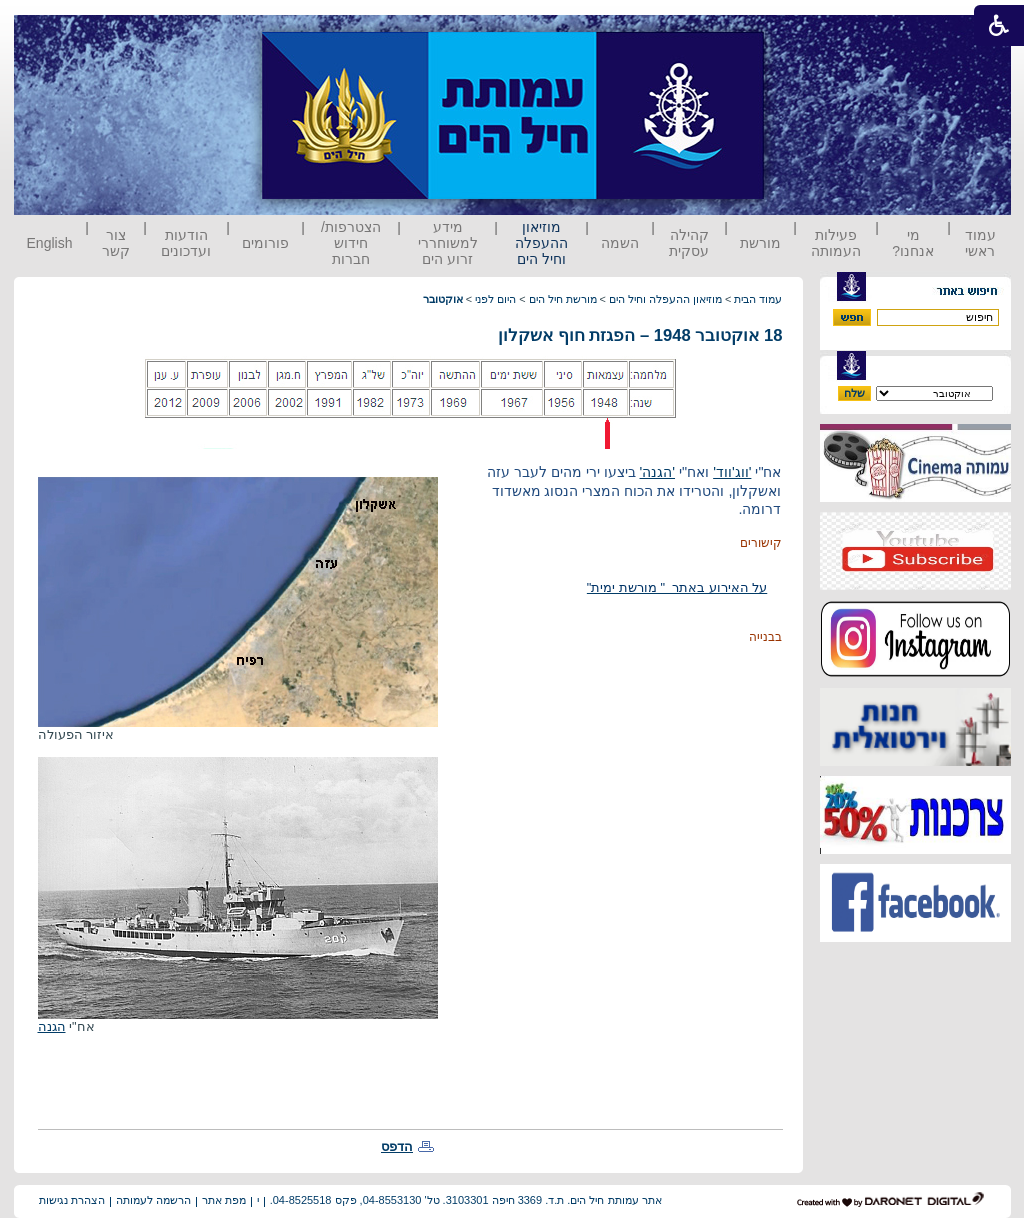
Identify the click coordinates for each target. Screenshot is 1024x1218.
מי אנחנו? (913, 243)
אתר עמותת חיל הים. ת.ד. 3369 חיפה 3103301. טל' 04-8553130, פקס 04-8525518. (466, 1200)
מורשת (760, 243)
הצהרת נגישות (72, 1200)
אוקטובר (443, 299)
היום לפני (495, 299)
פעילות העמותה (836, 243)
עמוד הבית (758, 299)
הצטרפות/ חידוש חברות (351, 243)
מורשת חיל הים (563, 299)
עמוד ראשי (980, 243)
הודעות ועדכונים (186, 243)
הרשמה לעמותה (153, 1200)
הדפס (397, 1146)
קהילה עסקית (689, 243)
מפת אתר (224, 1200)
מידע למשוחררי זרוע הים (448, 243)
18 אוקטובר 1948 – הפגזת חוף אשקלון (640, 335)
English (50, 243)
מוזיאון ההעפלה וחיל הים (541, 243)
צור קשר (116, 243)
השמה (620, 243)
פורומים (265, 243)
